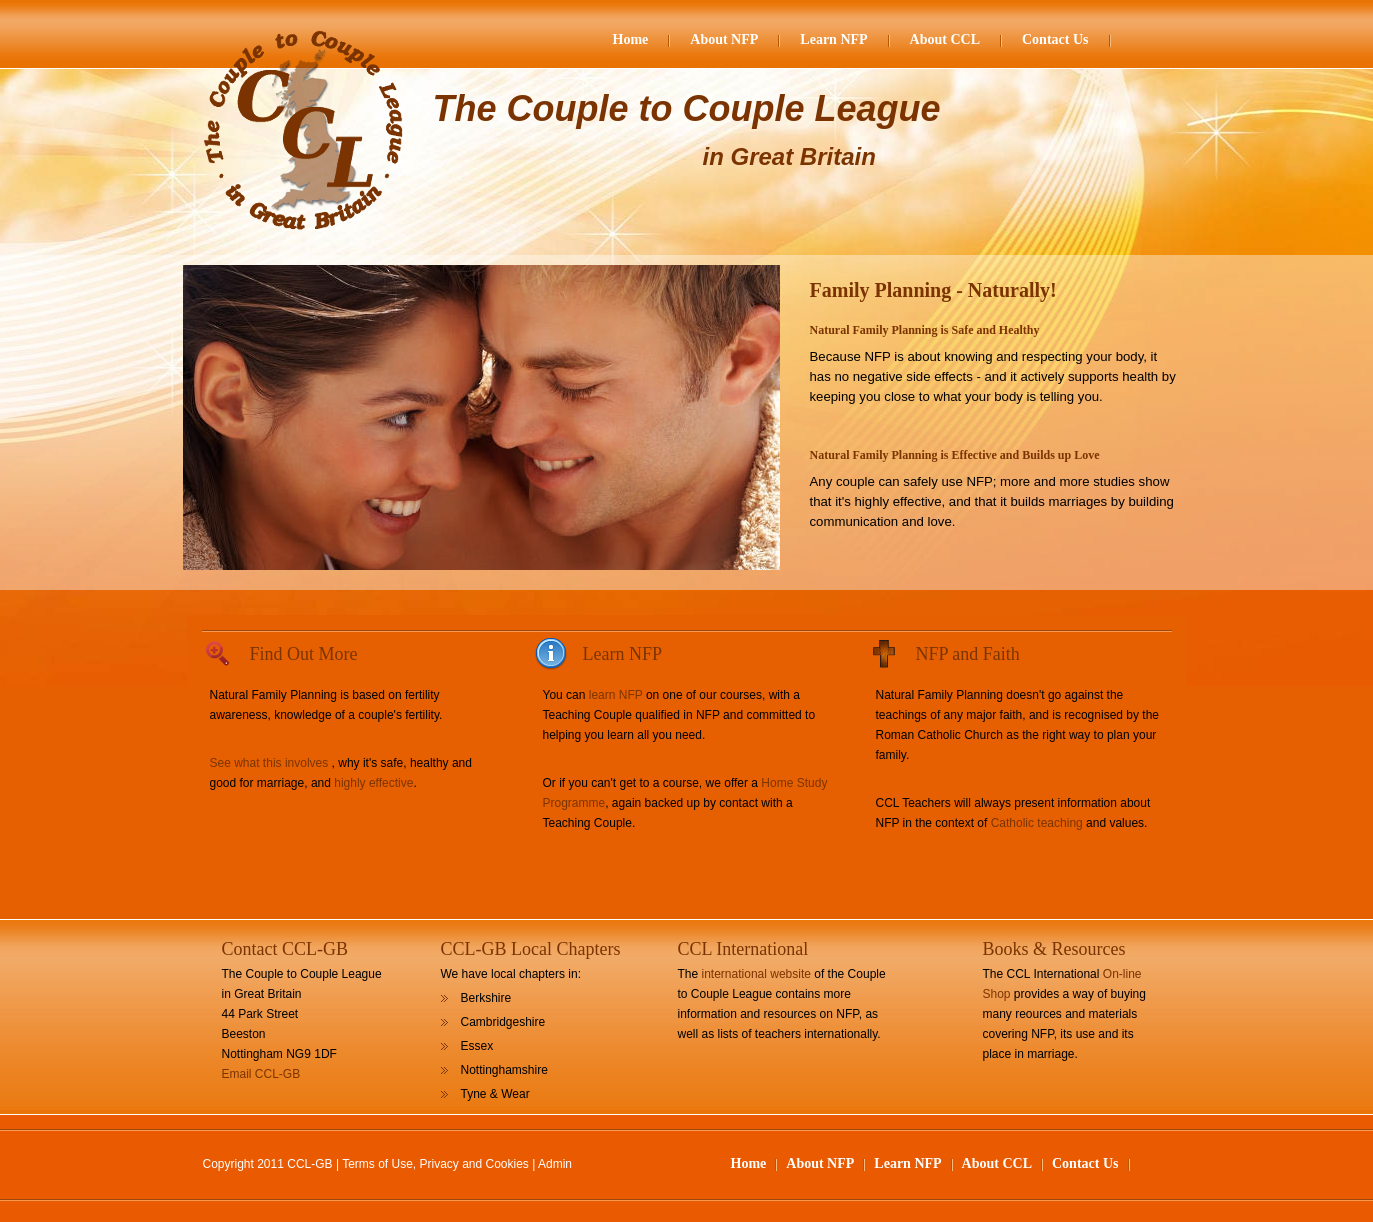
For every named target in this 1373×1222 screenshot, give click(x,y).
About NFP (724, 39)
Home (631, 39)
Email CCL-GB (261, 1074)
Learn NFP (833, 39)
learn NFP (616, 695)
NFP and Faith (968, 654)
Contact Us (1055, 39)
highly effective (373, 783)
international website (756, 974)
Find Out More (304, 654)
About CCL (945, 39)
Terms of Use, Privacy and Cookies (435, 1164)
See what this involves (269, 763)
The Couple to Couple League (687, 108)
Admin (555, 1164)
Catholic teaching (1037, 823)
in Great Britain (789, 156)
